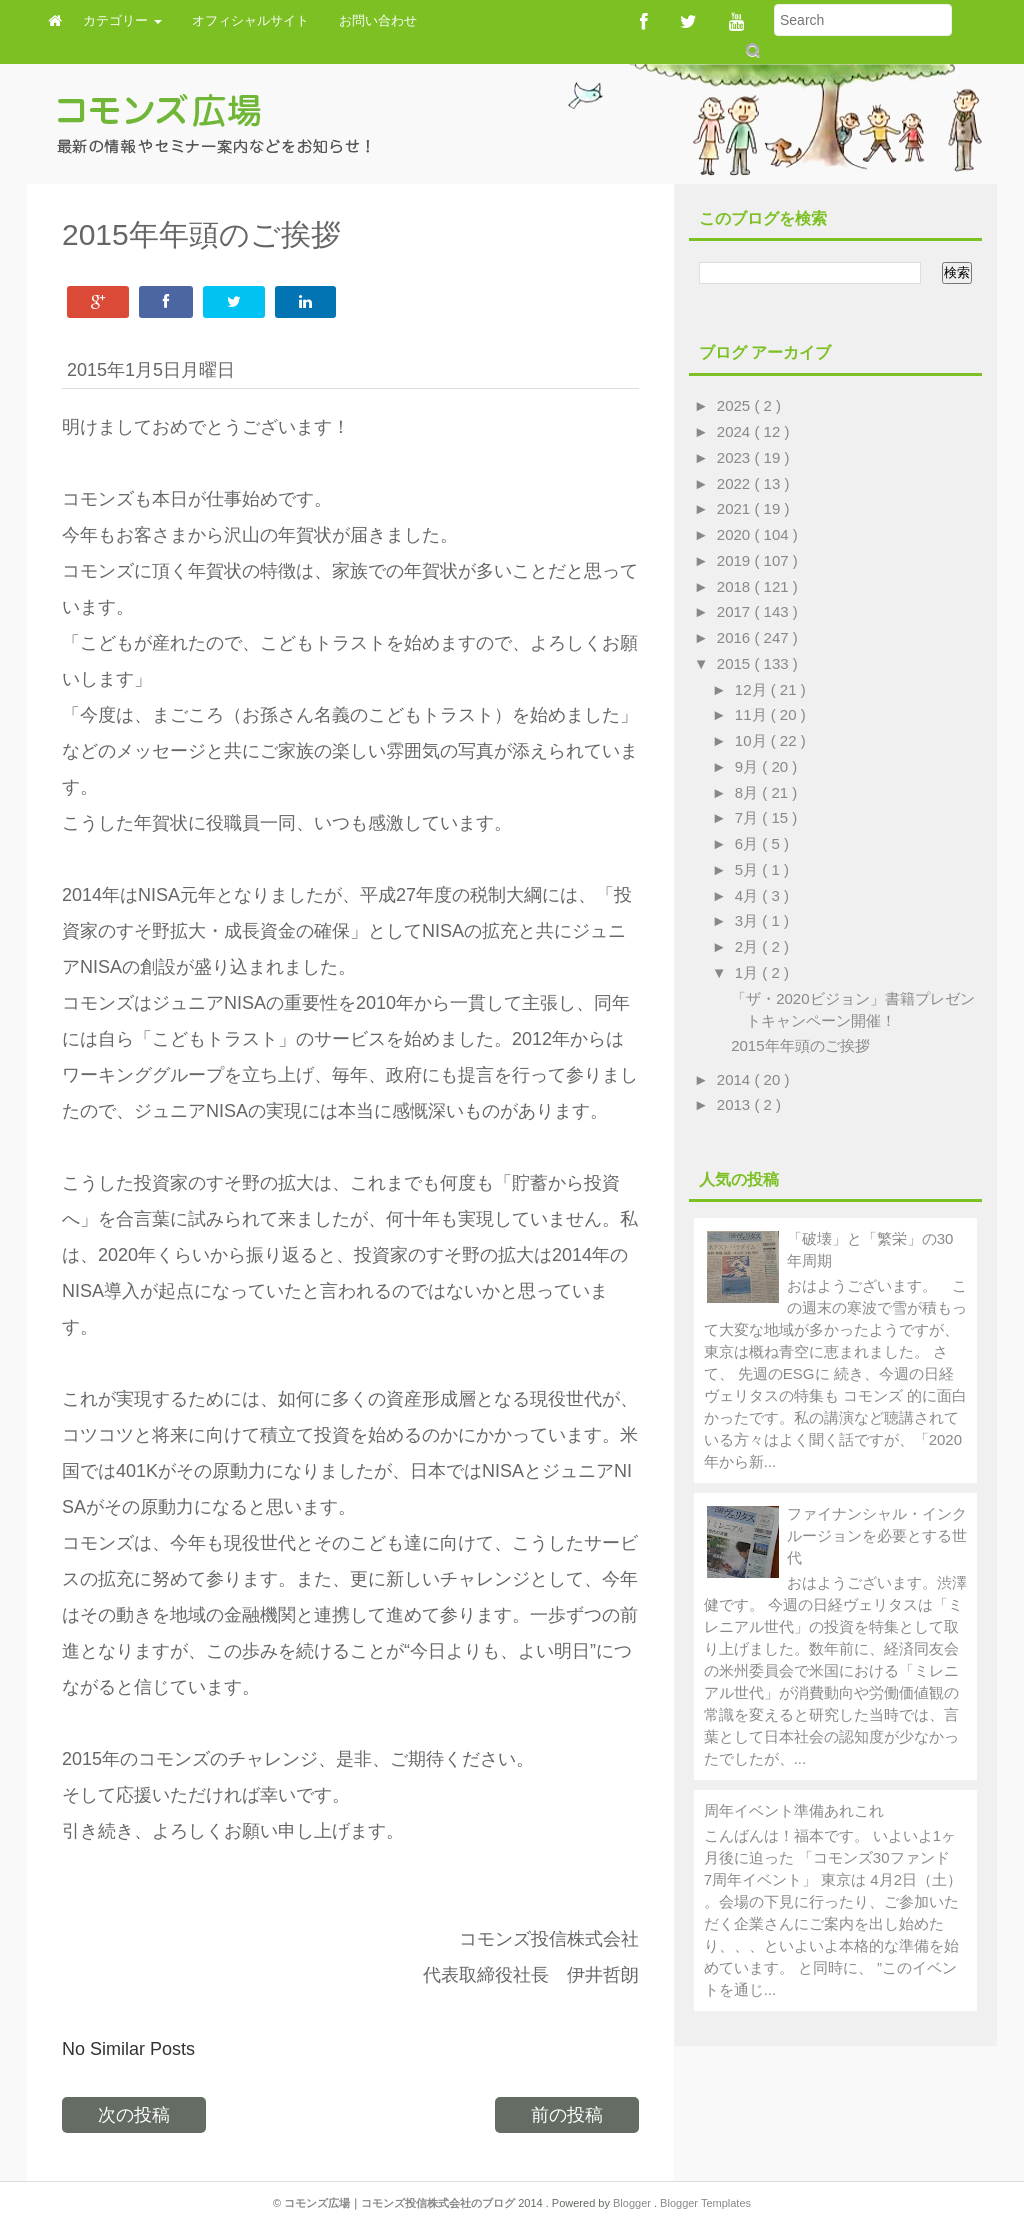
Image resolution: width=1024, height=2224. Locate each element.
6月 (749, 843)
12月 (753, 689)
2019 (736, 560)
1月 (749, 972)
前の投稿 (567, 2115)
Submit (751, 50)
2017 (736, 611)
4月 (749, 895)
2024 (736, 431)
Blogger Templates (705, 2203)
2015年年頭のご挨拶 (800, 1045)
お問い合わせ (378, 20)
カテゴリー (122, 20)
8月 (749, 792)
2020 (736, 534)
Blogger (633, 2203)
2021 (736, 508)
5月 (749, 869)
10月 (753, 740)
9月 (749, 766)
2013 (736, 1104)
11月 (753, 714)
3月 (749, 920)
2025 (736, 405)
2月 (749, 946)
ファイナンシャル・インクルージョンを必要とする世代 (877, 1535)
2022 (736, 483)
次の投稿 (134, 2115)
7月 (749, 817)
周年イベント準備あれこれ (794, 1810)
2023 (736, 457)
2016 (736, 637)
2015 (736, 663)
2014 (736, 1079)
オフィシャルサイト (250, 20)
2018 (736, 586)
